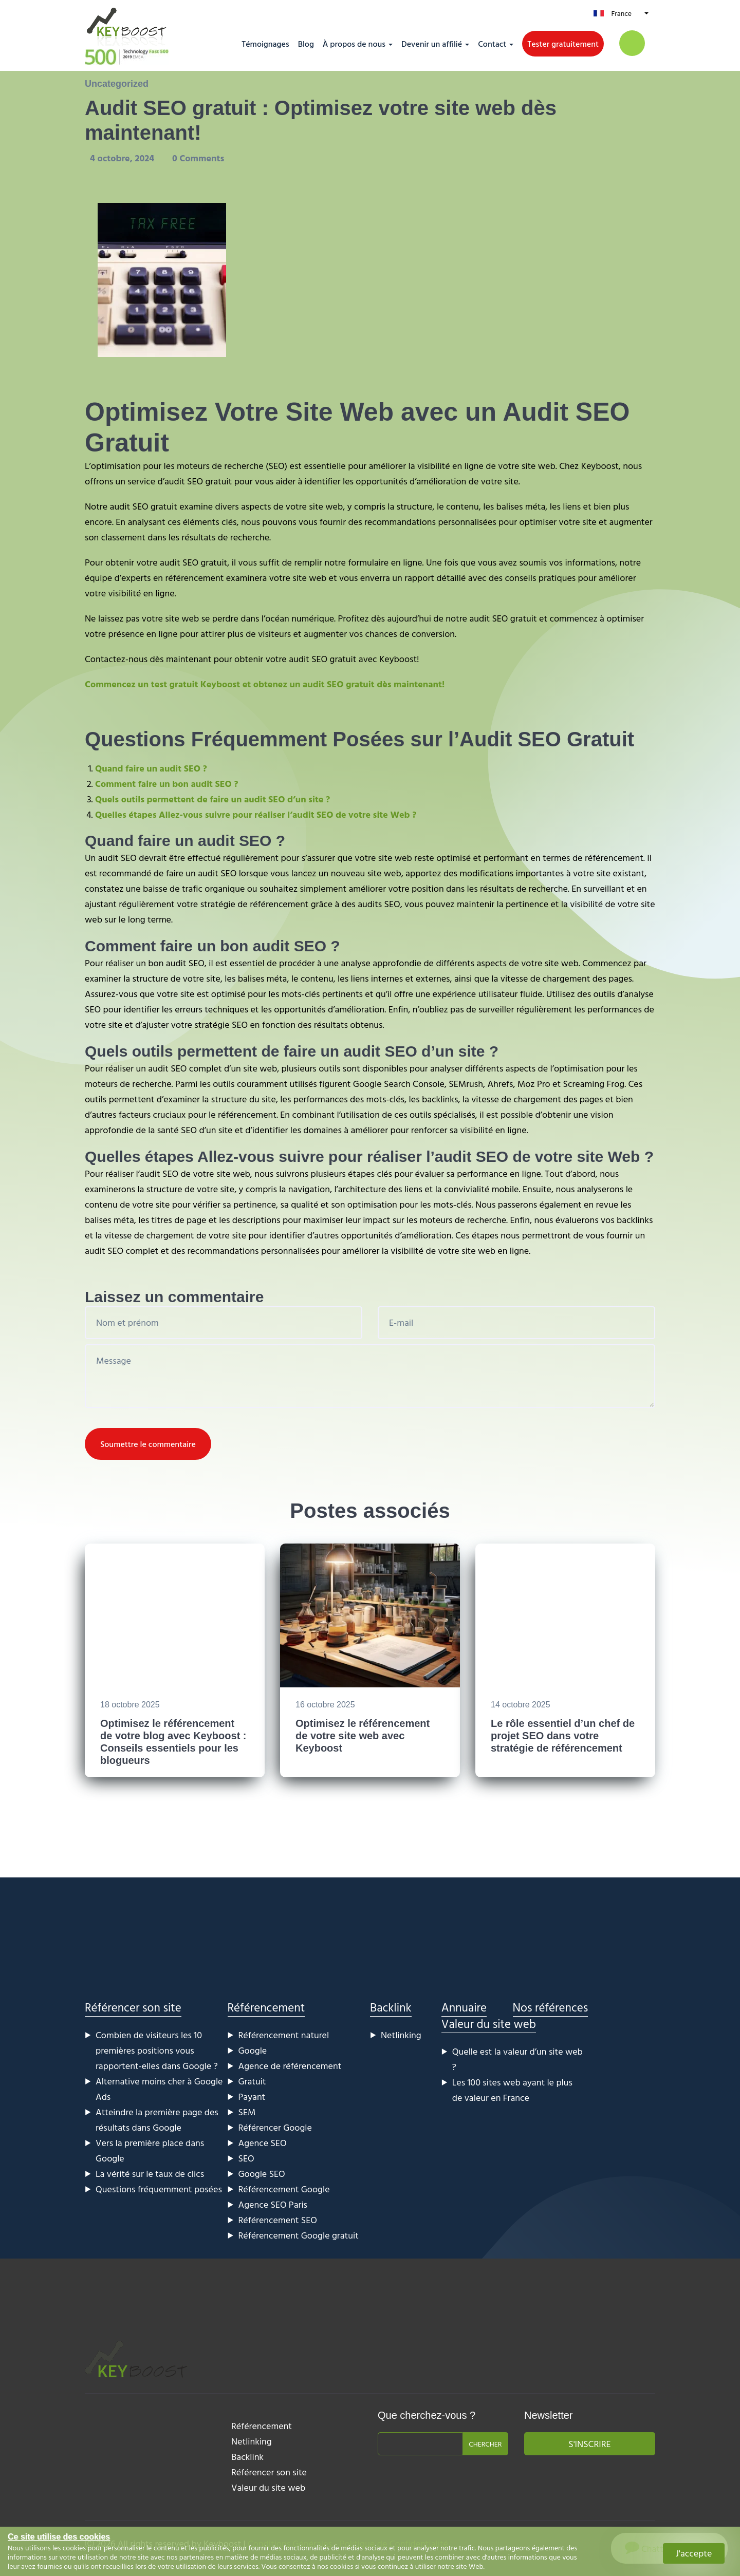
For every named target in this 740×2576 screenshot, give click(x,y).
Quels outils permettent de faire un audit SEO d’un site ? (212, 799)
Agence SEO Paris (273, 2204)
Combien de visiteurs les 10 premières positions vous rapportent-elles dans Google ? (157, 2050)
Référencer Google (275, 2127)
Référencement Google (284, 2189)
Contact (492, 43)
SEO (246, 2158)
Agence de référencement (290, 2066)
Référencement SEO (277, 2220)
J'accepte (694, 2553)
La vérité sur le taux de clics (150, 2173)
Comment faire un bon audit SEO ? (166, 784)
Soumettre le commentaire (148, 1444)
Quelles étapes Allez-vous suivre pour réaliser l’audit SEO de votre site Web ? (255, 814)
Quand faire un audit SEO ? (151, 768)
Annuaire (464, 2007)
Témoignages (265, 43)
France (621, 13)
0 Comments (198, 158)
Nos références (550, 2007)
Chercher (485, 2443)
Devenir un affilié (431, 43)
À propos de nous (354, 43)
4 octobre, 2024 (123, 158)
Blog (306, 43)
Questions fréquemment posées (159, 2189)
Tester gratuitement (563, 43)
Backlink (391, 2007)
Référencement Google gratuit (298, 2235)
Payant (252, 2096)
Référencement (266, 2007)
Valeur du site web (488, 2024)
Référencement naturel (283, 2035)
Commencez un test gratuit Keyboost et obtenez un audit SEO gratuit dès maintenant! (265, 684)
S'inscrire (589, 2444)
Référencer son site (133, 2007)
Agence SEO (262, 2143)
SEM (247, 2112)
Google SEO (261, 2173)
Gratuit (252, 2081)
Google (252, 2050)
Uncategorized (117, 84)
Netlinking (401, 2035)
